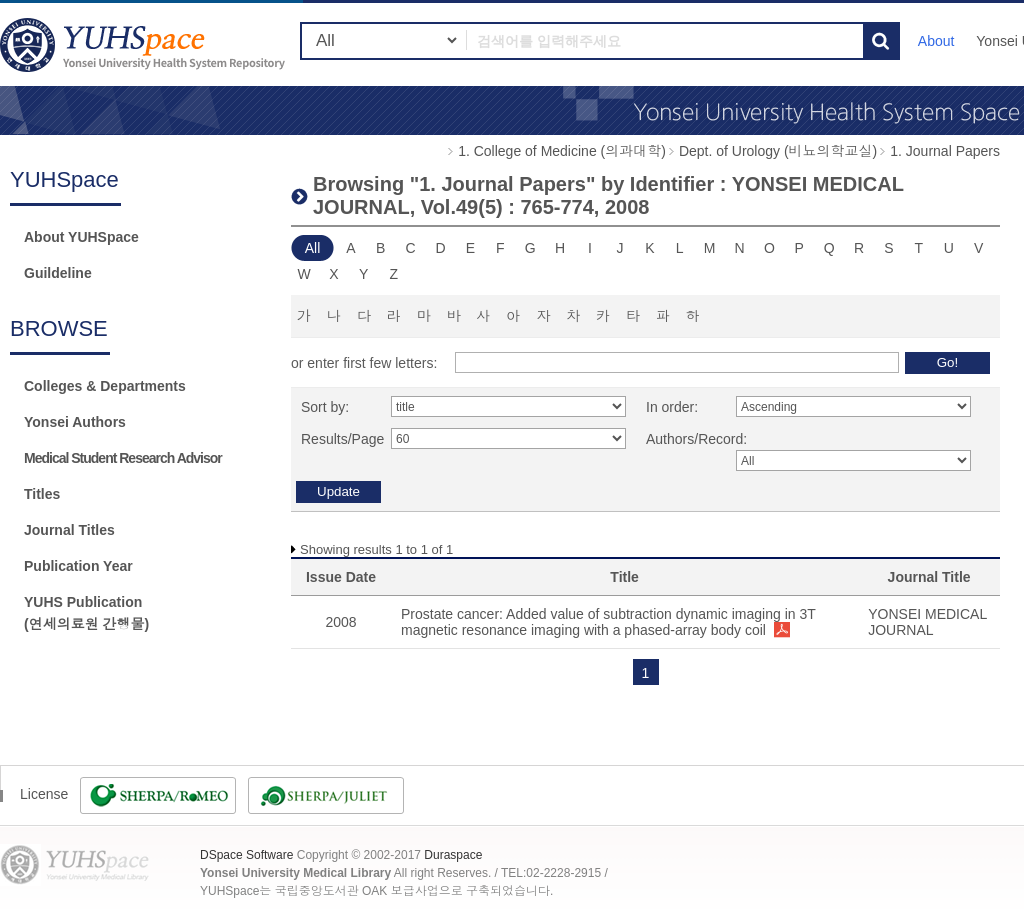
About (936, 41)
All (313, 248)
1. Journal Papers (945, 151)
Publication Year (78, 566)
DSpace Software (246, 855)
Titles (42, 494)
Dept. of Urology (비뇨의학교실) (778, 151)
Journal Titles (69, 530)
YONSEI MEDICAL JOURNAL (927, 622)
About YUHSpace (81, 237)
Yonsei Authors (75, 422)
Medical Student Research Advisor (123, 458)
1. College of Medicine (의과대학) (562, 151)
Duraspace (453, 855)
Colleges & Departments (105, 386)
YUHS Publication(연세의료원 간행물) (86, 613)
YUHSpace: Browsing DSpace (145, 44)
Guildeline (58, 273)
